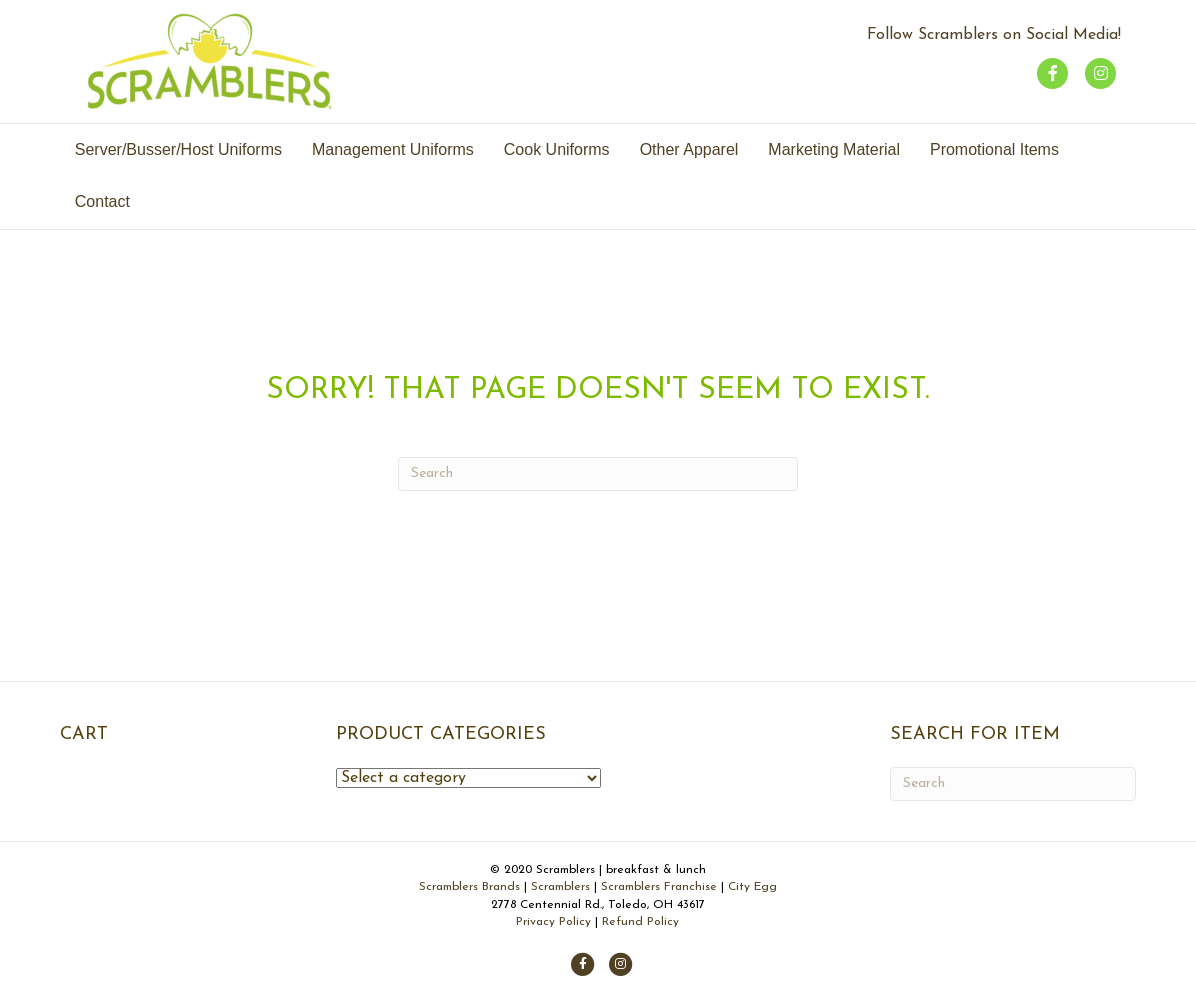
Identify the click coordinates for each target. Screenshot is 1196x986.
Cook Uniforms (557, 149)
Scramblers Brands (471, 887)
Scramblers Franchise (659, 887)
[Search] (598, 474)
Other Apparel (689, 149)
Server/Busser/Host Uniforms (178, 149)
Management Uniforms (393, 149)
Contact (102, 201)
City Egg (752, 887)
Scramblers (560, 887)
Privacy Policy (553, 922)
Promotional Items (994, 149)
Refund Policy (640, 922)
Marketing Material (834, 149)
